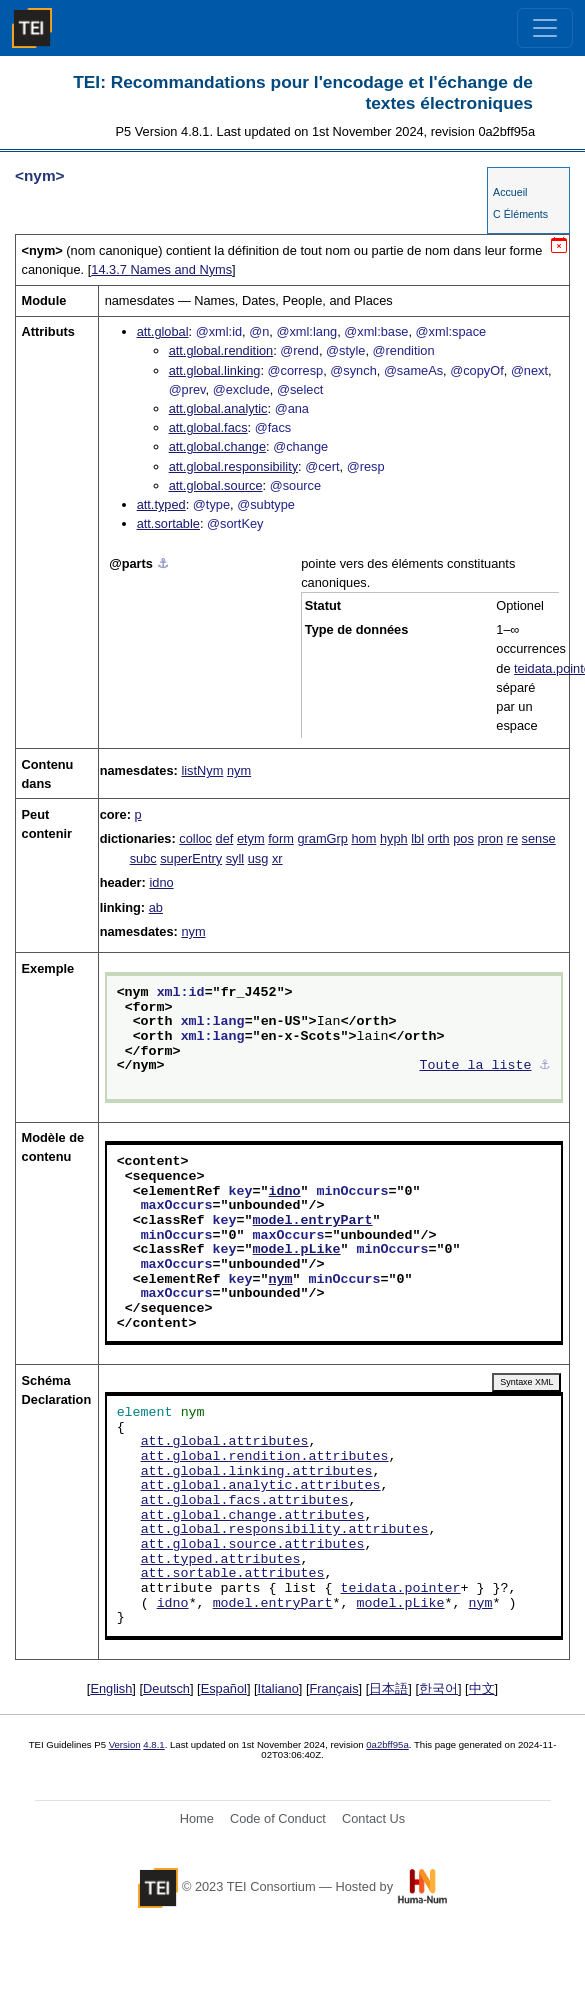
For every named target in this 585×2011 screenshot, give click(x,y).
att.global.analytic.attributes (261, 1486)
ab (156, 907)
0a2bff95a (387, 1744)
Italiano (278, 1688)
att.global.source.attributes (253, 1545)
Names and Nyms (161, 269)
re (512, 838)
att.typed (161, 504)
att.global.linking (215, 370)
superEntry (191, 858)
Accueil (510, 192)
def (225, 838)
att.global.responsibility (233, 466)
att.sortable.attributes (233, 1574)
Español (224, 1688)
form (281, 838)
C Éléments (520, 214)
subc (143, 858)
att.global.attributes (225, 1442)
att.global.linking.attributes (257, 1472)
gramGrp (322, 838)
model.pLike (297, 1250)
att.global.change (217, 446)
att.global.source (216, 485)
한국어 (438, 1688)
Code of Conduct (278, 1818)
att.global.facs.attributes (245, 1501)
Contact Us (373, 1818)
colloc (195, 838)
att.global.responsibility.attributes (285, 1530)
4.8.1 (153, 1744)
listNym (202, 770)
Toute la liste (476, 1066)
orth (439, 838)
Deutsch (166, 1688)
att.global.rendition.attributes (265, 1457)
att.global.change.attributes (253, 1516)
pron (490, 838)
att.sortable (168, 523)
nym (239, 770)
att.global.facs (208, 427)
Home (197, 1818)
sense (539, 838)
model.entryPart (313, 1221)
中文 (482, 1688)
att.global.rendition (221, 350)
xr (277, 858)
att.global (163, 331)
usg (258, 858)
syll (235, 858)
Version (125, 1744)
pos (463, 838)
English (111, 1688)
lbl (417, 838)
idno (161, 882)
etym (251, 838)
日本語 (388, 1688)
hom (363, 838)
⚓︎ (163, 563)
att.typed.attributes (221, 1560)
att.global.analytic (218, 408)
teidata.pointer (401, 1589)
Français (334, 1688)
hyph (394, 838)
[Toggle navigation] (545, 28)
